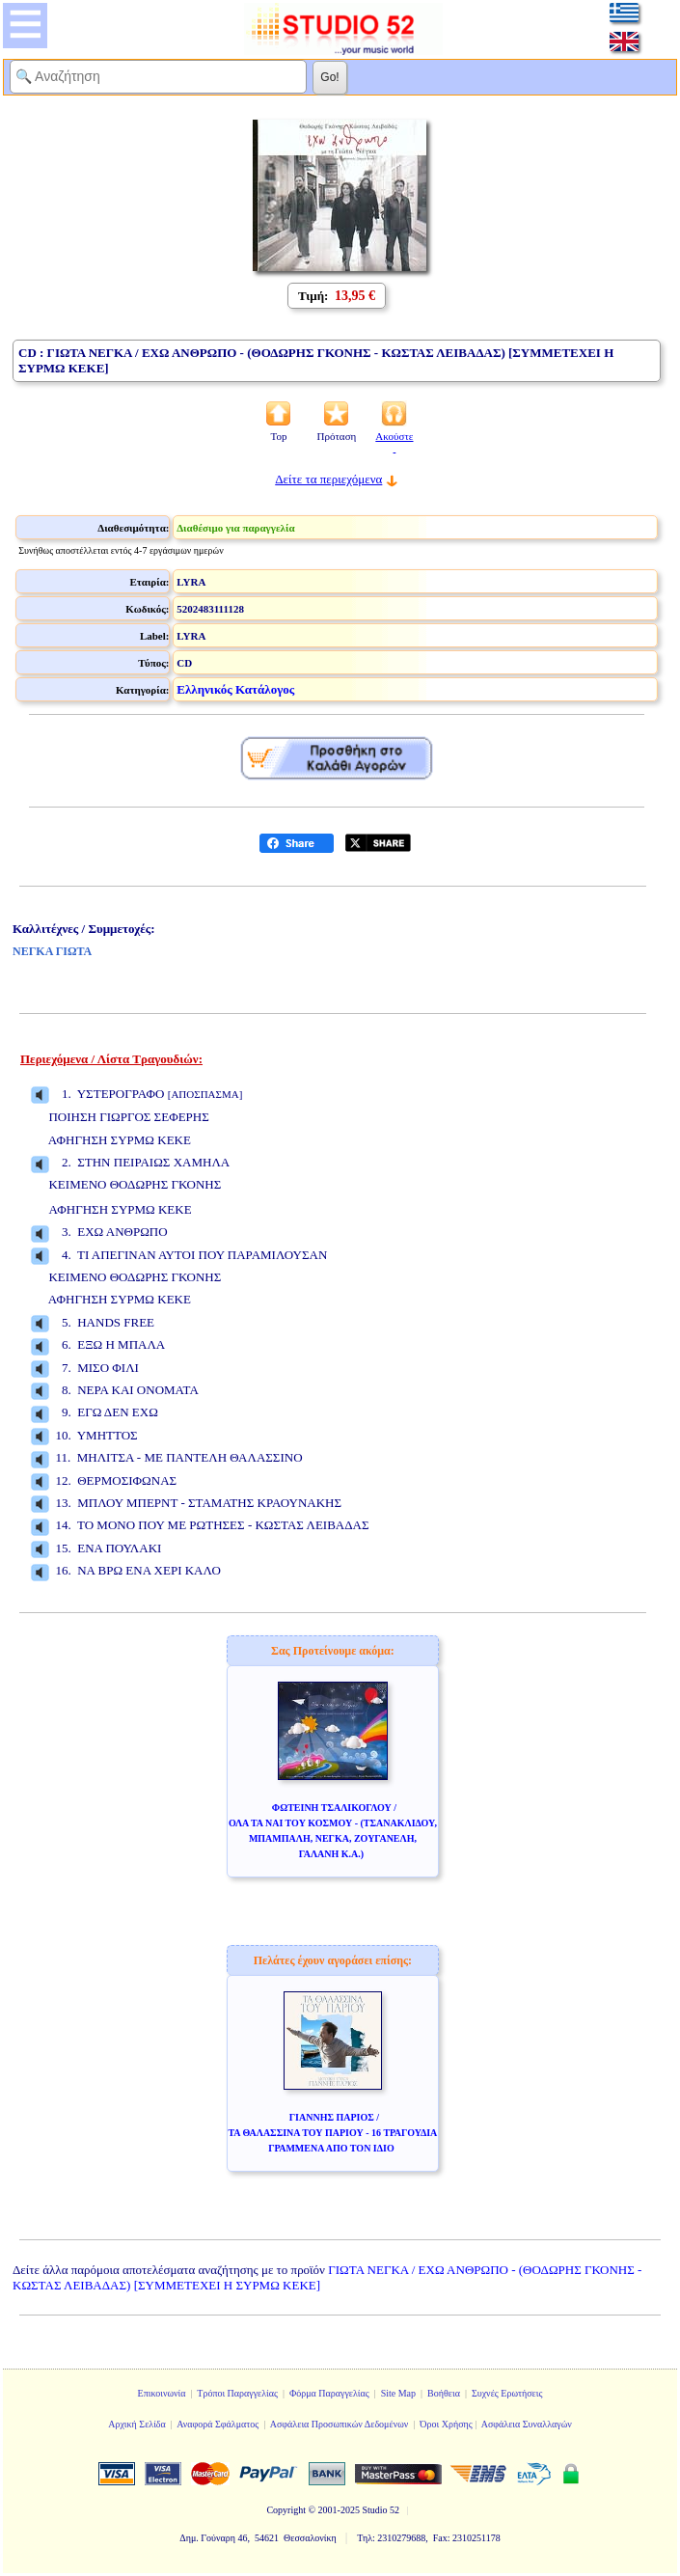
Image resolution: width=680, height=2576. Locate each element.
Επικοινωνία (162, 2393)
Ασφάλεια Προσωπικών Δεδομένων (339, 2424)
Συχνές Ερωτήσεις (507, 2393)
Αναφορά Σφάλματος (217, 2424)
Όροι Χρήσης (446, 2424)
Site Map (398, 2393)
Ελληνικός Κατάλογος (235, 689)
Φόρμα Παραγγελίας (329, 2393)
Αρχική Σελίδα (137, 2424)
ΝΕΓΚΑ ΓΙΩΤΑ (52, 951)
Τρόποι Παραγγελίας (237, 2393)
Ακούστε (394, 441)
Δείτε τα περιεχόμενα (328, 479)
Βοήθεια (443, 2393)
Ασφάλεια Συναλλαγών (526, 2424)
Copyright (286, 2510)
